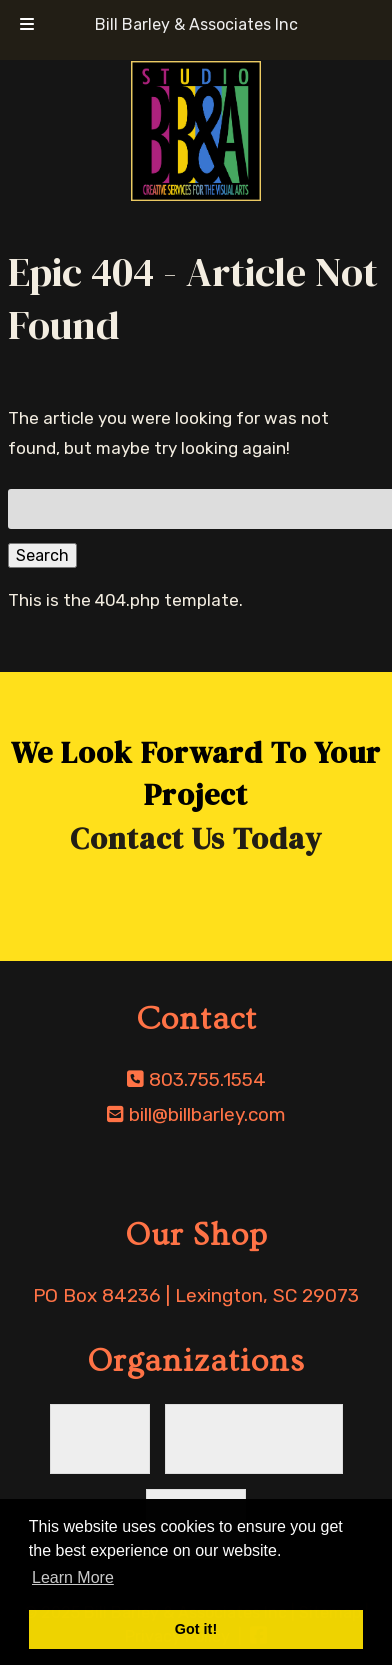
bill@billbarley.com (207, 1114)
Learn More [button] (73, 1577)
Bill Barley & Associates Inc (196, 24)
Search (42, 555)
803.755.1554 (207, 1079)
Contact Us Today (196, 838)
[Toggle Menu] (27, 25)
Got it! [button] (196, 1629)
